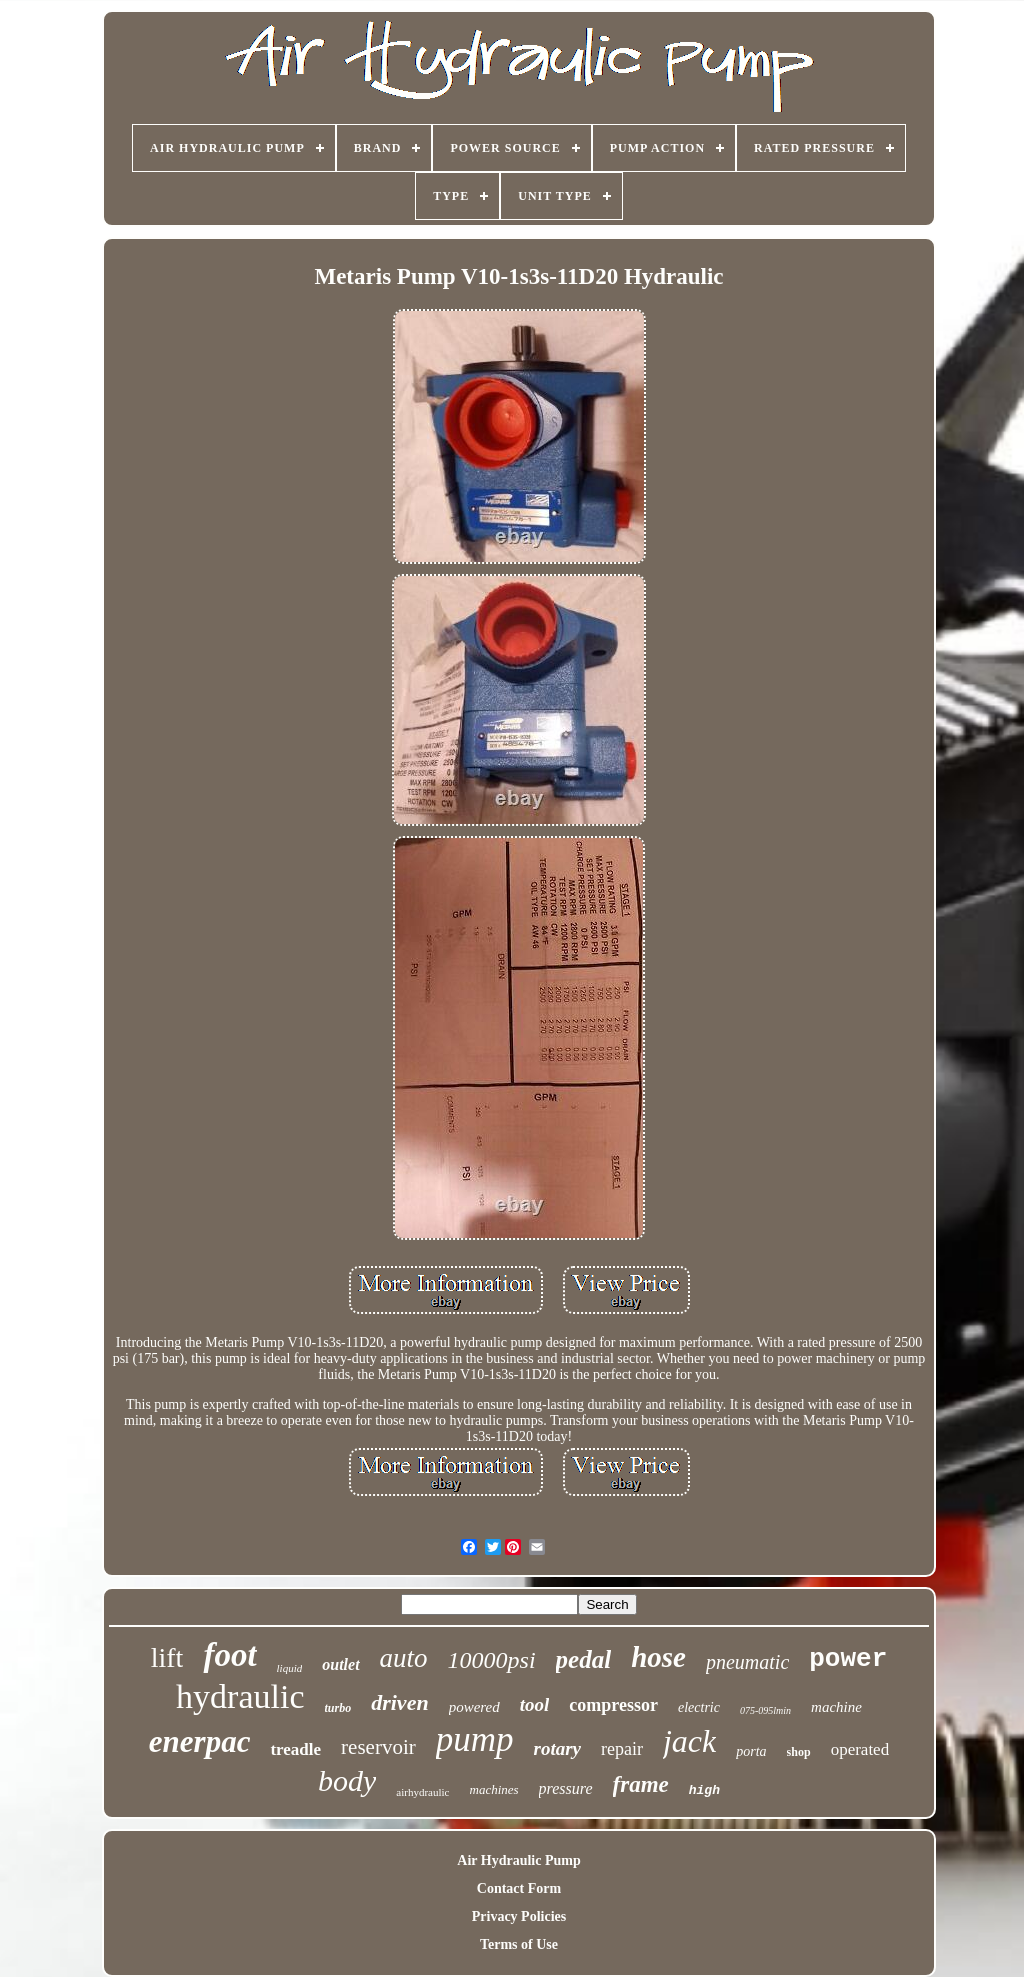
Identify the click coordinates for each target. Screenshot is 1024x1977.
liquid (290, 1668)
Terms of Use (519, 1944)
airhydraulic (422, 1792)
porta (751, 1751)
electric (699, 1707)
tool (535, 1704)
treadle (295, 1749)
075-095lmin (765, 1710)
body (347, 1780)
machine (836, 1707)
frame (641, 1784)
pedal (584, 1659)
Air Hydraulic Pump (518, 1860)
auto (404, 1658)
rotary (558, 1748)
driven (399, 1702)
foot (229, 1655)
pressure (566, 1788)
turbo (338, 1708)
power (848, 1659)
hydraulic (240, 1696)
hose (658, 1657)
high (704, 1790)
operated (860, 1749)
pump (475, 1739)
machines (494, 1789)
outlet (340, 1664)
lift (167, 1657)
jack (689, 1741)
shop (799, 1752)
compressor (613, 1705)
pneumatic (747, 1662)
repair (622, 1749)
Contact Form (519, 1888)
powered (474, 1707)
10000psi (492, 1660)
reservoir (378, 1747)
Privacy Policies (519, 1916)
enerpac (200, 1741)
